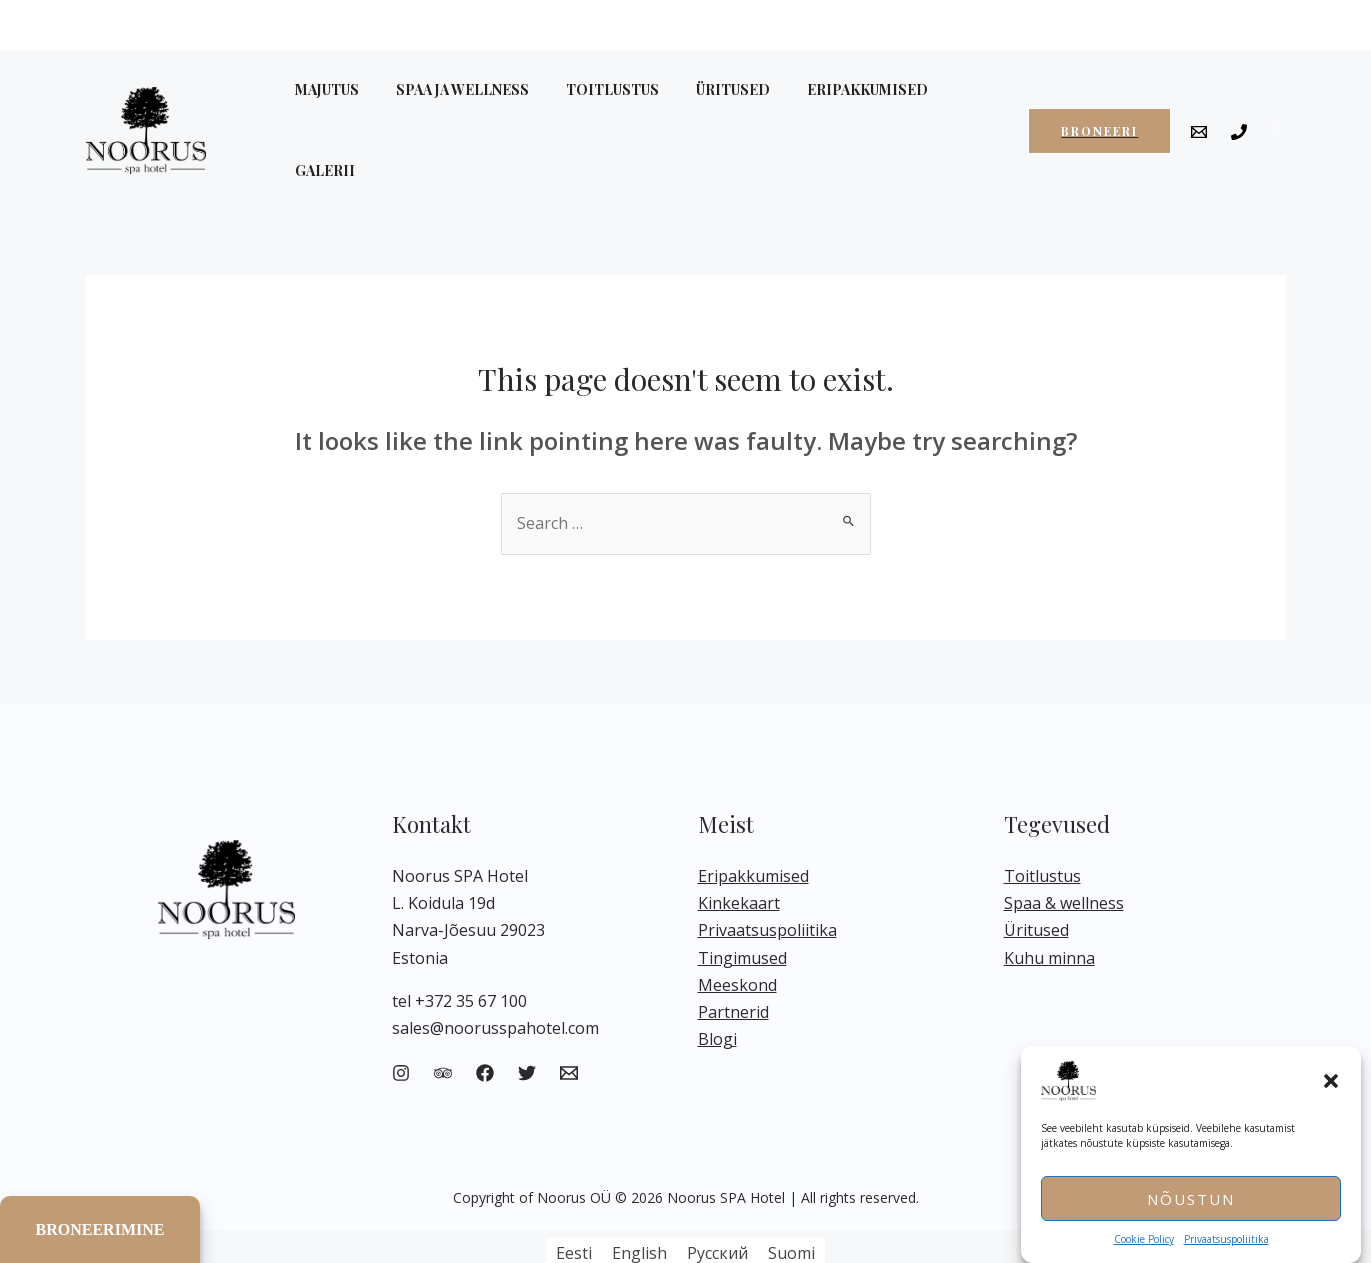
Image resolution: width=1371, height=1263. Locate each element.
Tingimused (742, 915)
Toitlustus (1042, 834)
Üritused (1036, 888)
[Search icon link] (1276, 109)
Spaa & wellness (1064, 861)
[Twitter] (527, 1031)
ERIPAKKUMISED (827, 108)
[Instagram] (401, 1031)
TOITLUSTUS (590, 108)
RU (1232, 24)
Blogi (717, 997)
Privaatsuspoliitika (1226, 1239)
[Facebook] (485, 1031)
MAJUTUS (323, 108)
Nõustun (1191, 1199)
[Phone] (1239, 111)
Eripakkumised (753, 834)
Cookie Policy (1144, 1239)
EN (1190, 24)
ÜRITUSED (702, 108)
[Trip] (443, 1031)
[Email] (1199, 111)
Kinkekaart (739, 861)
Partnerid (733, 970)
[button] (1331, 1081)
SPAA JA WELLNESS (449, 108)
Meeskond (737, 943)
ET (1149, 24)
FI (1269, 24)
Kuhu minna (1049, 915)
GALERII (946, 108)
